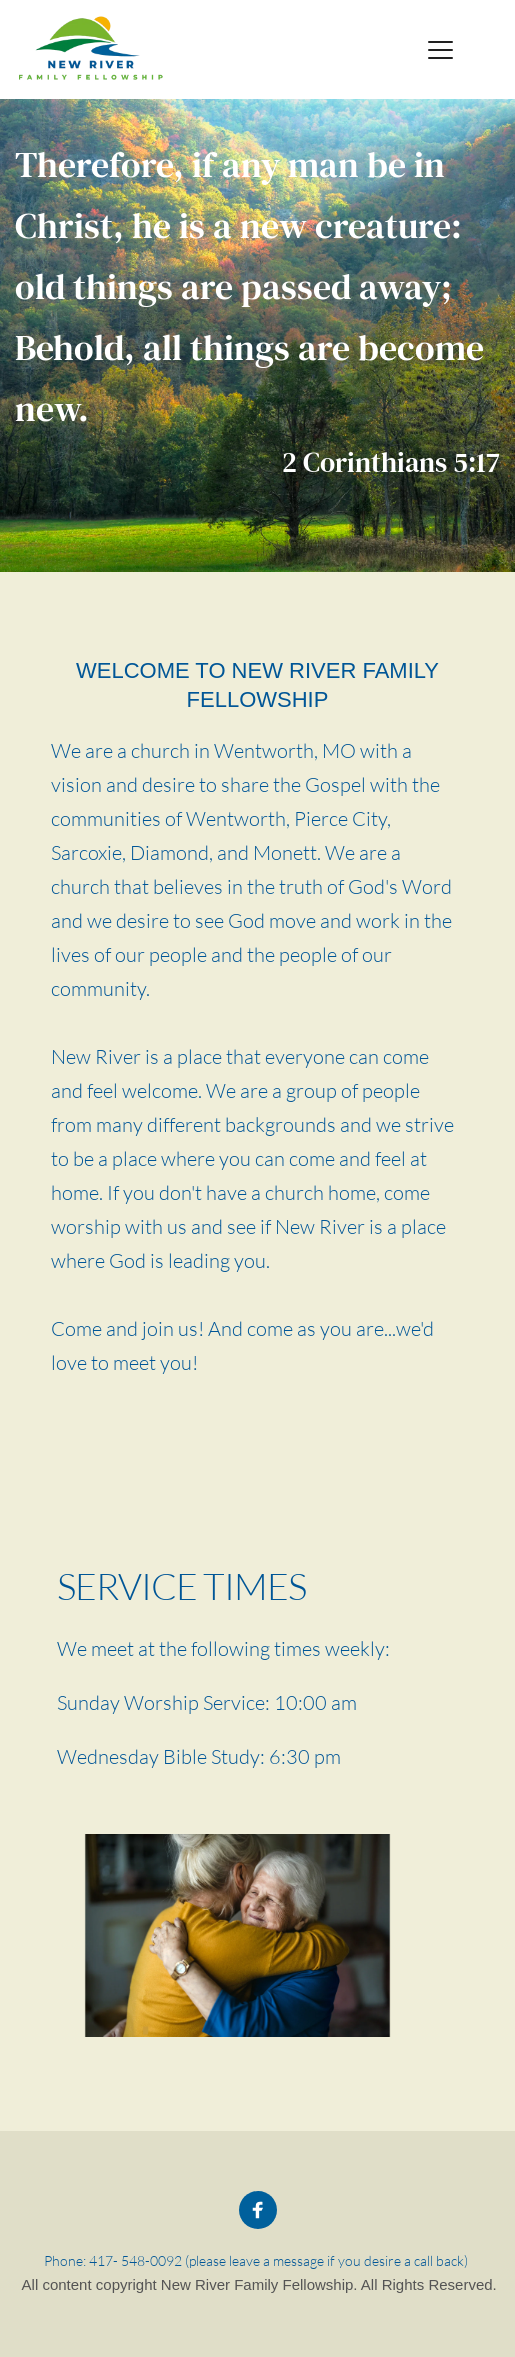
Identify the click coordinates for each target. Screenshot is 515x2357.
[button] (440, 49)
